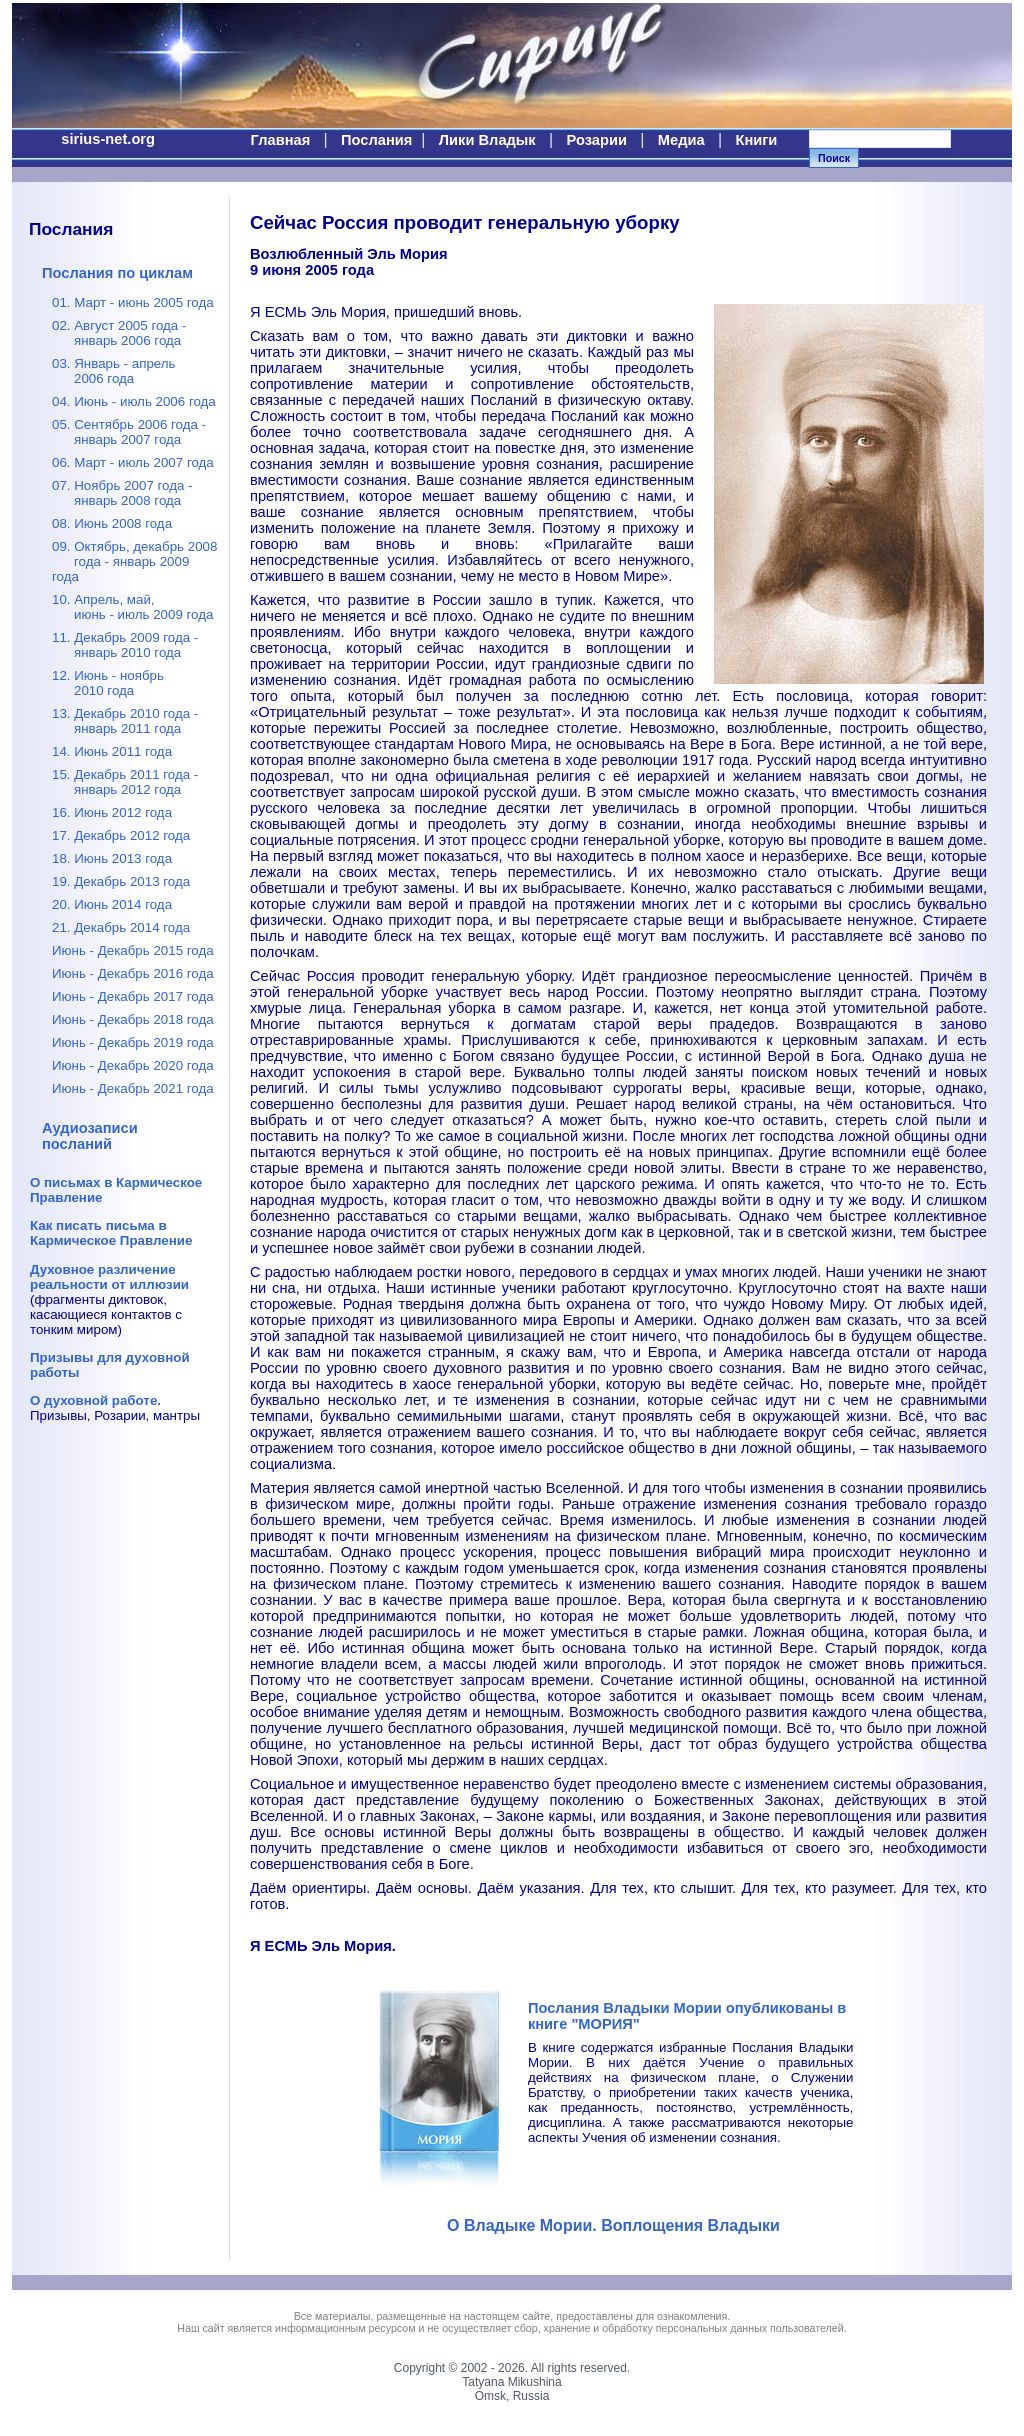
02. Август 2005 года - (119, 333)
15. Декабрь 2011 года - (125, 782)
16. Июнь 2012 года (112, 812)
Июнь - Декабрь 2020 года (133, 1065)
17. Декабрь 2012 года (121, 835)
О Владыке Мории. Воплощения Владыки (613, 2225)
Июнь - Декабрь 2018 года (133, 1019)
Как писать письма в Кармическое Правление (111, 1233)
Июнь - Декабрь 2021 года (133, 1088)
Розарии (597, 140)
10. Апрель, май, (132, 607)
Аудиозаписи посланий (90, 1136)
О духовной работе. (95, 1400)
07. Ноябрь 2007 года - (122, 493)
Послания (376, 140)
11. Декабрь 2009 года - (125, 645)
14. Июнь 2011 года (112, 751)
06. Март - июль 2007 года (133, 462)
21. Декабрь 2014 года (121, 927)
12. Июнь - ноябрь (108, 683)
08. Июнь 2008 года (112, 523)
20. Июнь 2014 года (112, 904)
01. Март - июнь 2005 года (133, 302)
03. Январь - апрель (114, 371)
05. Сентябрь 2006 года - (129, 432)
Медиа (681, 140)
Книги (756, 140)
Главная (281, 140)
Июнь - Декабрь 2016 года (133, 973)
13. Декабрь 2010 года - (125, 721)
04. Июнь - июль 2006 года (134, 401)
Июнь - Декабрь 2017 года (133, 996)
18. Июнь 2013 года (112, 858)
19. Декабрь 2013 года (121, 881)
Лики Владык (487, 140)
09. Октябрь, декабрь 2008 (134, 561)
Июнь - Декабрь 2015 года (133, 950)
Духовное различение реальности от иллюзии (109, 1277)
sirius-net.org (108, 139)
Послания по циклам (117, 273)
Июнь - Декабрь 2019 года (133, 1042)
